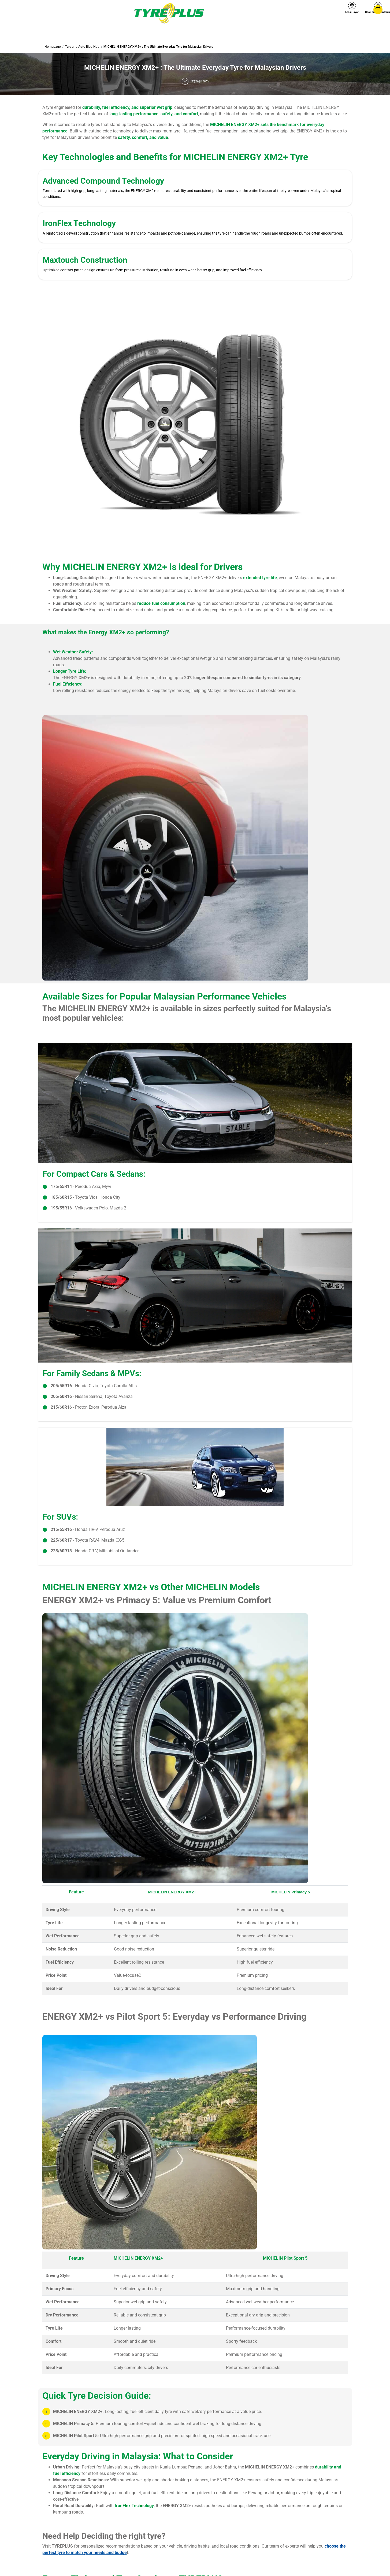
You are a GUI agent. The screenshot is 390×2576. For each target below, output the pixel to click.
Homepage (52, 47)
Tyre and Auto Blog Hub (82, 47)
